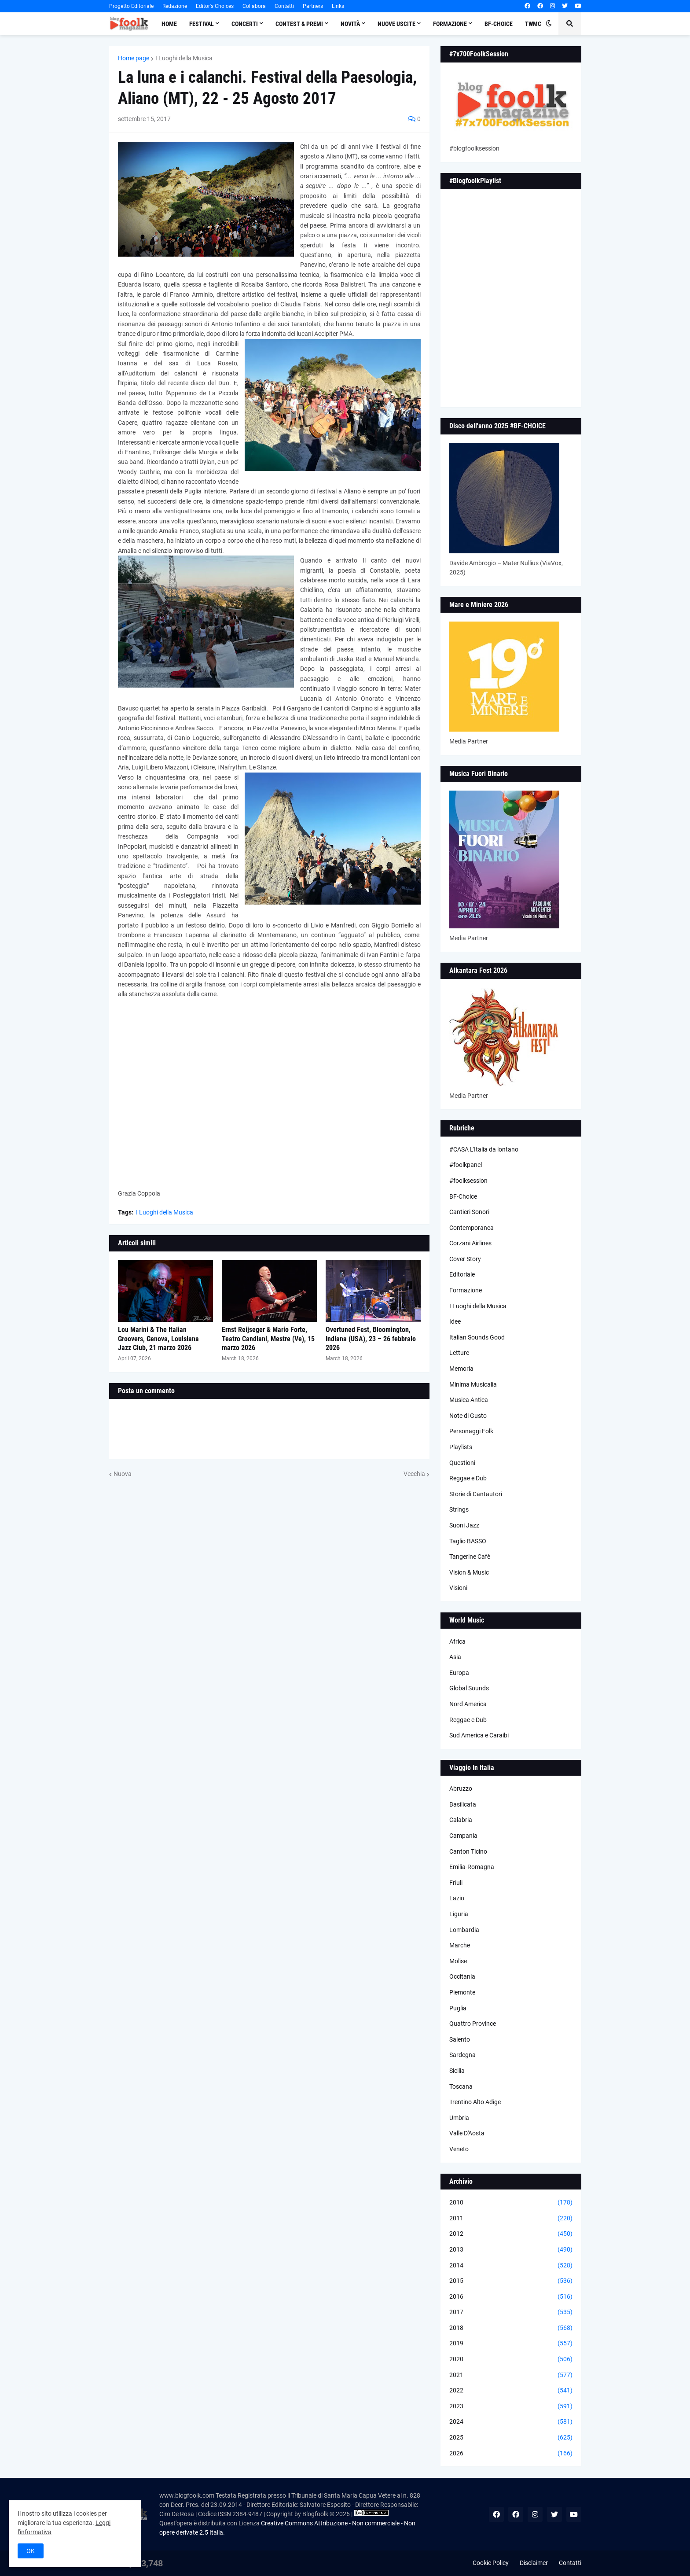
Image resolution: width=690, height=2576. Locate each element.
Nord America (468, 1704)
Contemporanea (471, 1227)
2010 (511, 2202)
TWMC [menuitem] (533, 23)
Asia (455, 1656)
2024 (511, 2422)
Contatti (284, 6)
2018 (511, 2328)
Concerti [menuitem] (244, 23)
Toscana (461, 2086)
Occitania (462, 1976)
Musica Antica (468, 1399)
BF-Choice (463, 1196)
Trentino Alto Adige (475, 2101)
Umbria (459, 2117)
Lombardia (464, 1929)
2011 (511, 2218)
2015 (511, 2281)
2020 (511, 2359)
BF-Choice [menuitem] (498, 23)
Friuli (455, 1882)
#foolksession (468, 1180)
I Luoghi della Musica (184, 58)
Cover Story (465, 1258)
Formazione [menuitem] (450, 23)
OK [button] (30, 2550)
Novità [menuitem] (350, 23)
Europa (459, 1672)
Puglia (457, 2008)
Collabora (254, 6)
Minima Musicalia (473, 1384)
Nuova (123, 1473)
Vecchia (414, 1473)
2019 (511, 2343)
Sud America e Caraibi (479, 1735)
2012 (511, 2234)
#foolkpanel (465, 1164)
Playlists (460, 1446)
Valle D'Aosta (466, 2133)
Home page (133, 58)
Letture (459, 1352)
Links (338, 6)
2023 (511, 2406)
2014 (511, 2265)
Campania (463, 1835)
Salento (459, 2039)
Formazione (465, 1290)
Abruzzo (460, 1788)
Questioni (462, 1462)
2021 (511, 2375)
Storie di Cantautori (475, 1494)
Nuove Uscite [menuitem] (396, 23)
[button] (548, 23)
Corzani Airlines (470, 1243)
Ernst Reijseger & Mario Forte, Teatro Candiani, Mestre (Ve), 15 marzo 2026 (268, 1338)
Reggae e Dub (468, 1478)
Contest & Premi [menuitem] (299, 23)
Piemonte (462, 1992)
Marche (459, 1945)
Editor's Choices (215, 6)
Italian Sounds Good (477, 1337)
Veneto (459, 2149)
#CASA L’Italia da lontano (483, 1149)
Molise (458, 1961)
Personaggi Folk (471, 1431)
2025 (511, 2437)
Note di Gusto (468, 1415)
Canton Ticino (468, 1851)
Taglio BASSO (467, 1541)
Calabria (460, 1819)
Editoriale (462, 1274)
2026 (511, 2453)
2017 (511, 2312)
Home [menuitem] (169, 23)
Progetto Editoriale (131, 6)
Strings (459, 1509)
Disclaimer (534, 2562)
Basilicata (462, 1804)
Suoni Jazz (464, 1525)
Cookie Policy (491, 2562)
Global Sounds (469, 1688)
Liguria (458, 1913)
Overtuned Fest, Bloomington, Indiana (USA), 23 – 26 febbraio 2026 (371, 1338)
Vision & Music (469, 1572)
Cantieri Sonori (469, 1211)
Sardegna (462, 2054)
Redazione (174, 6)
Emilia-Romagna (471, 1866)
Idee (455, 1321)
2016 (511, 2297)
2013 (511, 2249)
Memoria (461, 1368)
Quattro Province (472, 2023)
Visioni (458, 1587)
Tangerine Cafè (469, 1556)
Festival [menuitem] (201, 23)
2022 (511, 2390)
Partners (313, 6)
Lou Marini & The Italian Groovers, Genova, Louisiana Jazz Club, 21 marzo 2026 (158, 1338)
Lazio (456, 1898)
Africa (457, 1641)
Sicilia (457, 2070)
